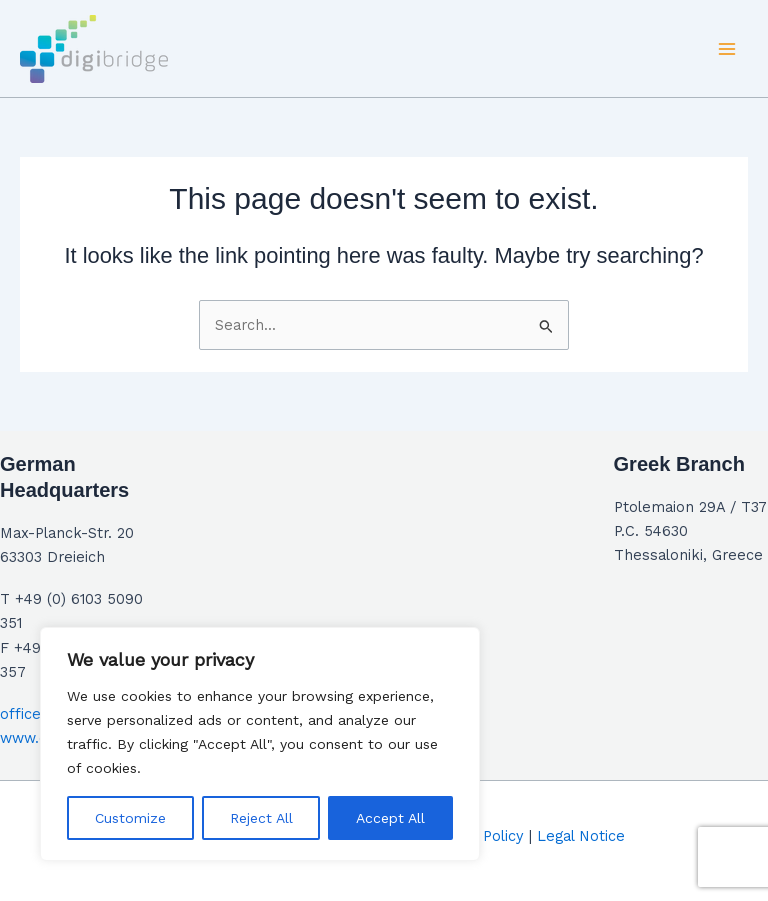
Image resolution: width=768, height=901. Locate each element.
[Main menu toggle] (727, 49)
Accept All (390, 818)
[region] (260, 744)
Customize (130, 818)
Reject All (261, 818)
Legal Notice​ (581, 836)
